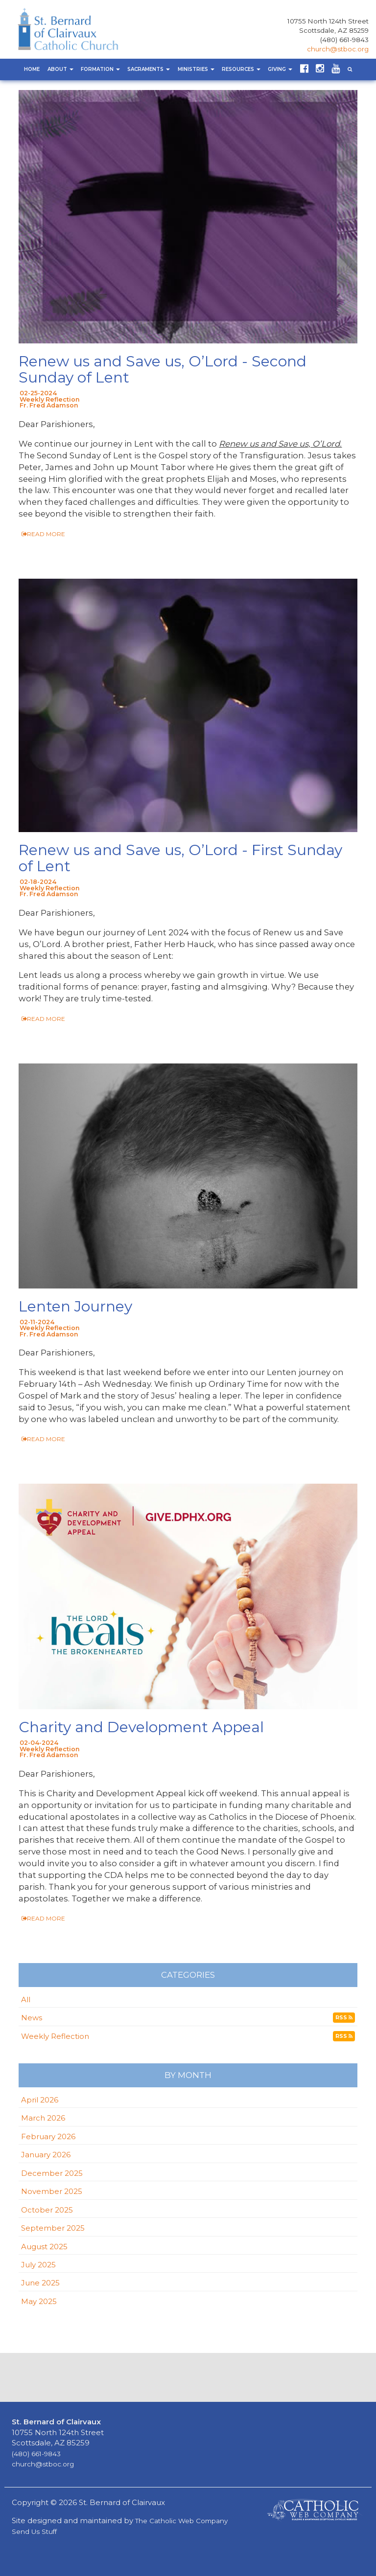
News (31, 2017)
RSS (343, 2017)
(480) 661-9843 (344, 40)
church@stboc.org (338, 49)
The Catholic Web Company (181, 2521)
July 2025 (38, 2264)
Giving (280, 69)
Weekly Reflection (55, 2036)
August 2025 (44, 2246)
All (25, 1999)
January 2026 (45, 2154)
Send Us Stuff (34, 2531)
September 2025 (53, 2228)
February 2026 (48, 2136)
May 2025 (39, 2301)
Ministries (196, 69)
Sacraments (148, 69)
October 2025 (47, 2209)
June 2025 (40, 2282)
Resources (241, 69)
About (60, 69)
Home (32, 69)
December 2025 (52, 2173)
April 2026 (39, 2099)
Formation (100, 69)
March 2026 (43, 2118)
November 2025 (51, 2191)
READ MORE (43, 534)
